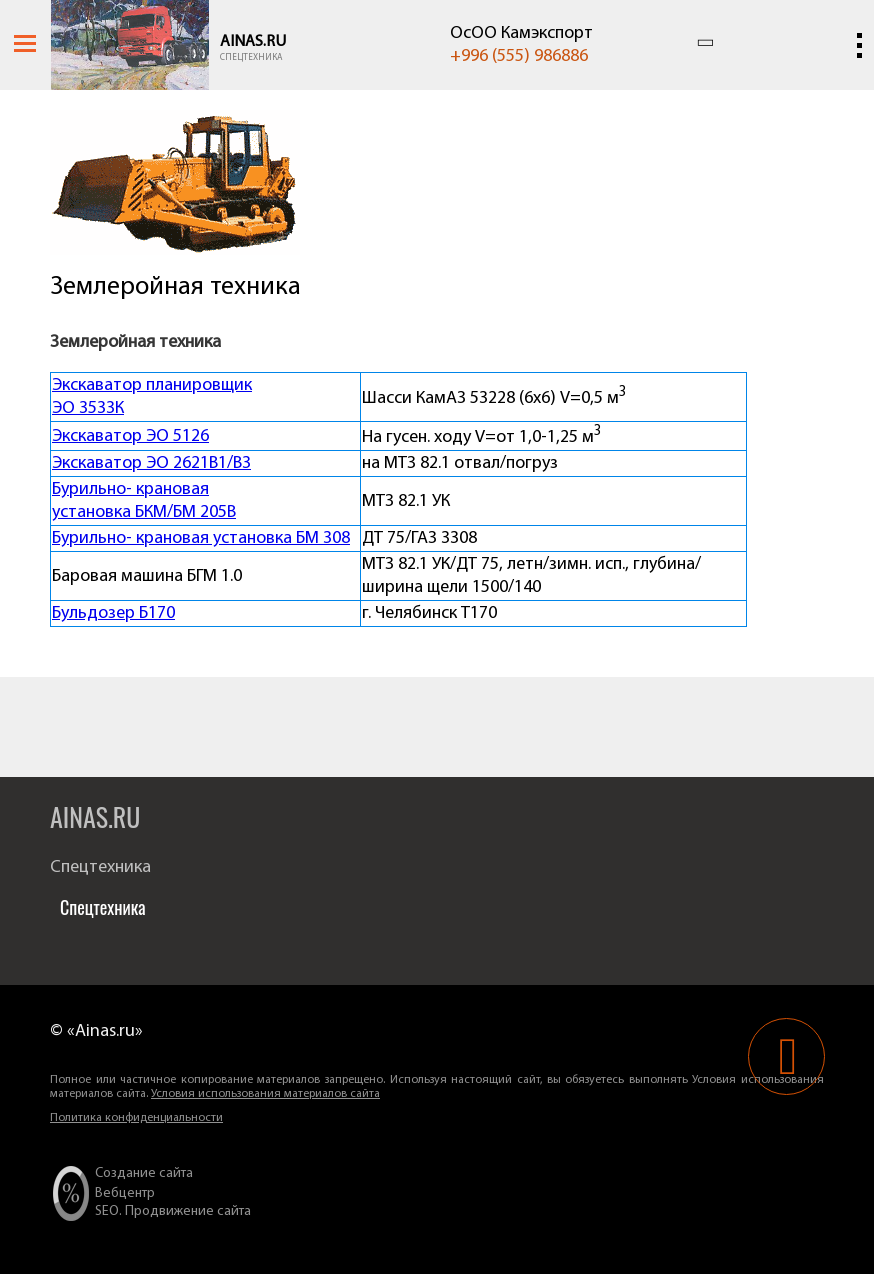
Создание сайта (144, 1173)
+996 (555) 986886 (519, 56)
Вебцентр (125, 1193)
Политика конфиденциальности (136, 1118)
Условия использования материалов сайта (265, 1094)
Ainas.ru (253, 42)
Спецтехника (251, 57)
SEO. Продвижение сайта (173, 1211)
